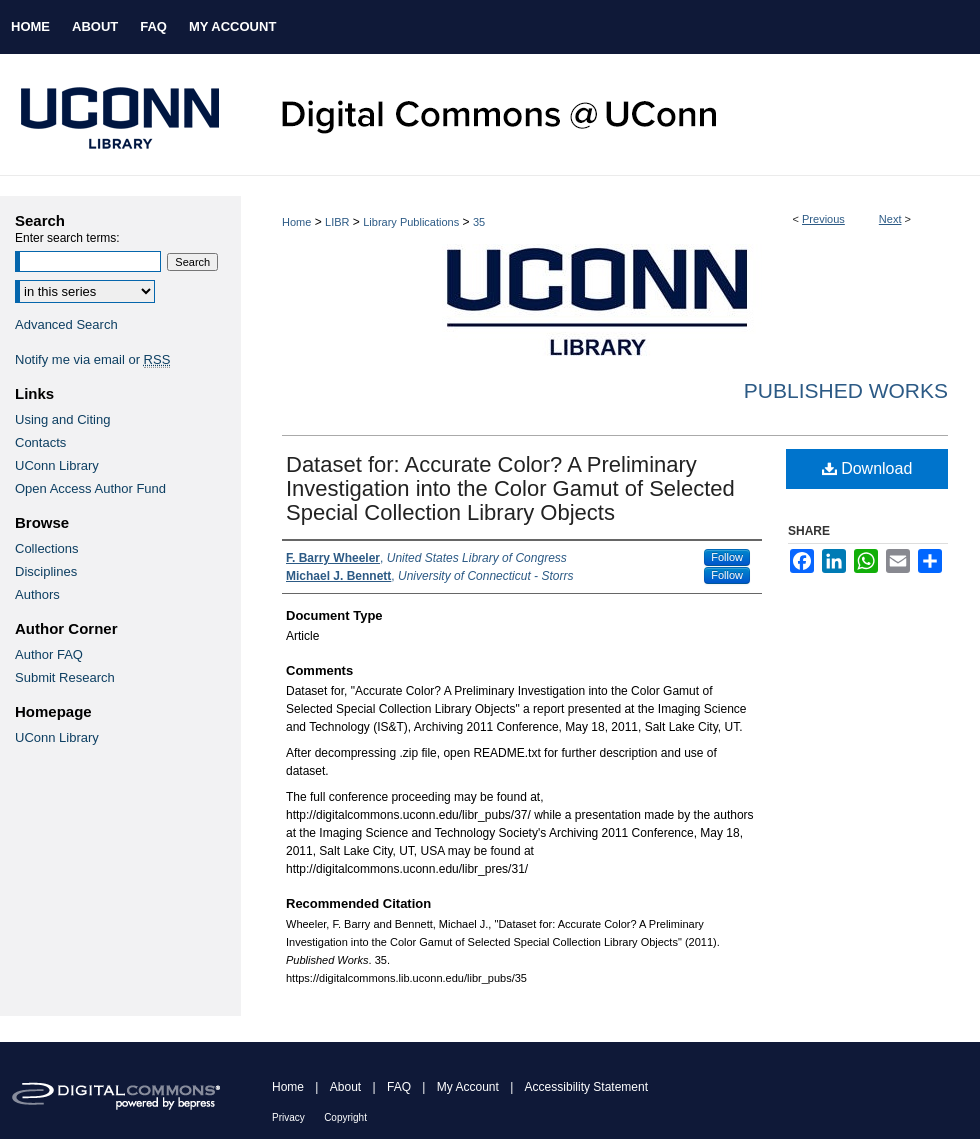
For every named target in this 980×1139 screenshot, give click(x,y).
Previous (823, 219)
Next (890, 219)
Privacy (288, 1117)
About (345, 1087)
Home (296, 222)
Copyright (345, 1117)
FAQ (399, 1087)
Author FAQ (49, 654)
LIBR (337, 222)
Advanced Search (66, 324)
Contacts (40, 442)
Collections (47, 548)
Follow (727, 557)
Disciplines (46, 571)
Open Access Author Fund (90, 488)
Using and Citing (62, 419)
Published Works (846, 390)
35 (479, 222)
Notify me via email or (92, 359)
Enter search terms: (67, 238)
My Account (468, 1087)
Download (867, 468)
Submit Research (65, 677)
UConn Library (57, 465)
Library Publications (411, 222)
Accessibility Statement (586, 1087)
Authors (37, 594)
